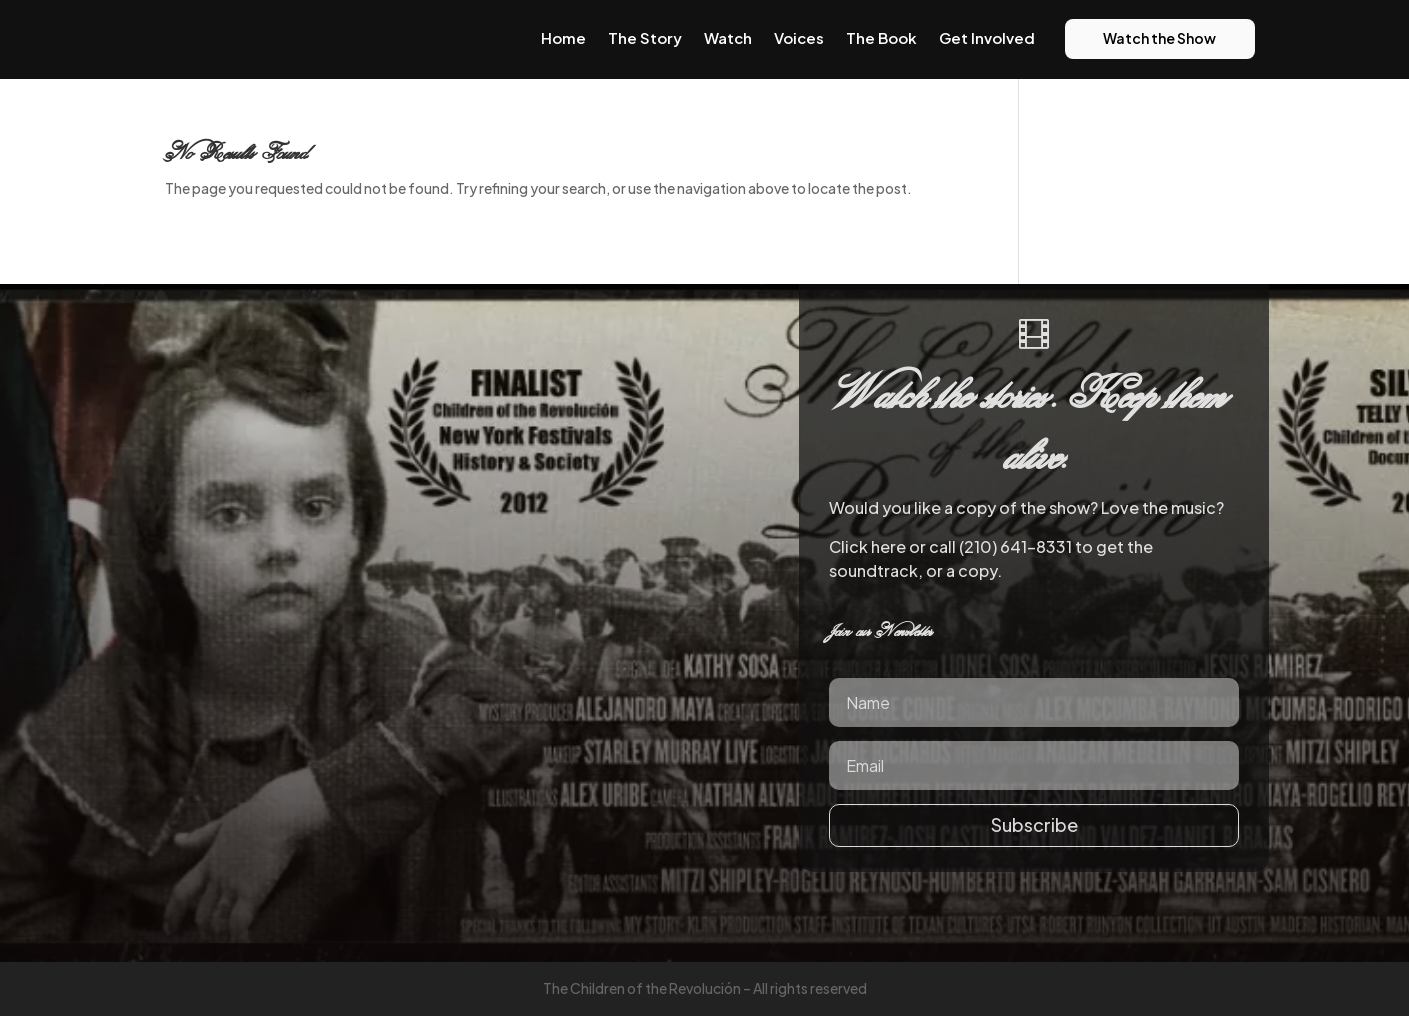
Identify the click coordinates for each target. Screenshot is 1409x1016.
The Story (645, 37)
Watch (728, 37)
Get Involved (987, 37)
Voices (799, 37)
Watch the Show (1159, 38)
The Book (881, 37)
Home (563, 37)
